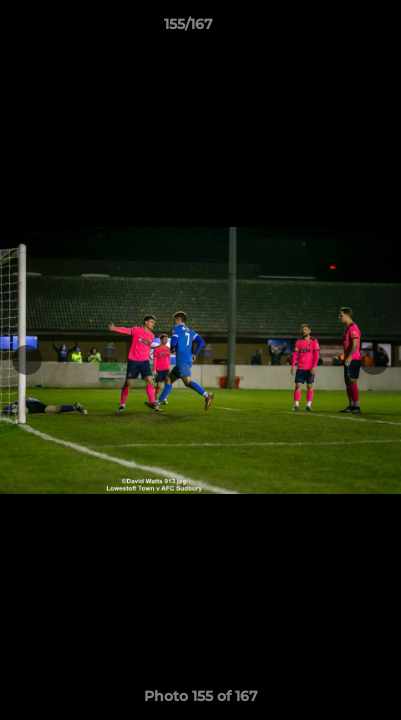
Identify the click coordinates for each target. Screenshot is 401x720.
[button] (329, 29)
